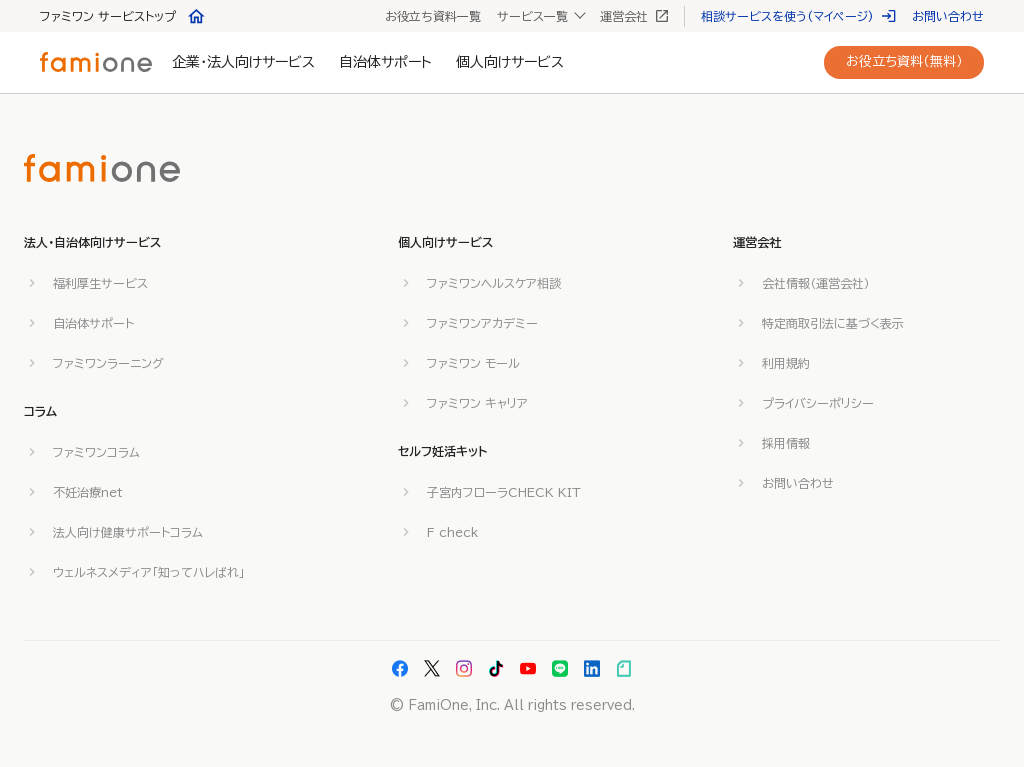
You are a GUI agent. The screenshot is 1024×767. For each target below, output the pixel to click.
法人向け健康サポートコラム (128, 532)
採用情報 (786, 443)
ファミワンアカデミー (482, 323)
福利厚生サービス (100, 283)
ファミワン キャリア (477, 403)
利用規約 (786, 363)
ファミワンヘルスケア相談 (494, 283)
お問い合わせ (948, 16)
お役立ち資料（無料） (904, 61)
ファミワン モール (473, 363)
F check (452, 532)
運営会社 (634, 16)
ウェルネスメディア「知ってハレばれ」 (149, 572)
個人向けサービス (510, 62)
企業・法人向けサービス (243, 62)
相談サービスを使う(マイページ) (798, 16)
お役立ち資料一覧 (433, 16)
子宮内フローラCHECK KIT (504, 492)
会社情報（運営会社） (816, 283)
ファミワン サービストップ (122, 16)
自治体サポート (385, 62)
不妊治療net (88, 492)
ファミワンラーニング (108, 363)
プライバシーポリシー (818, 403)
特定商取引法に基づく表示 (833, 323)
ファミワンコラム (96, 452)
